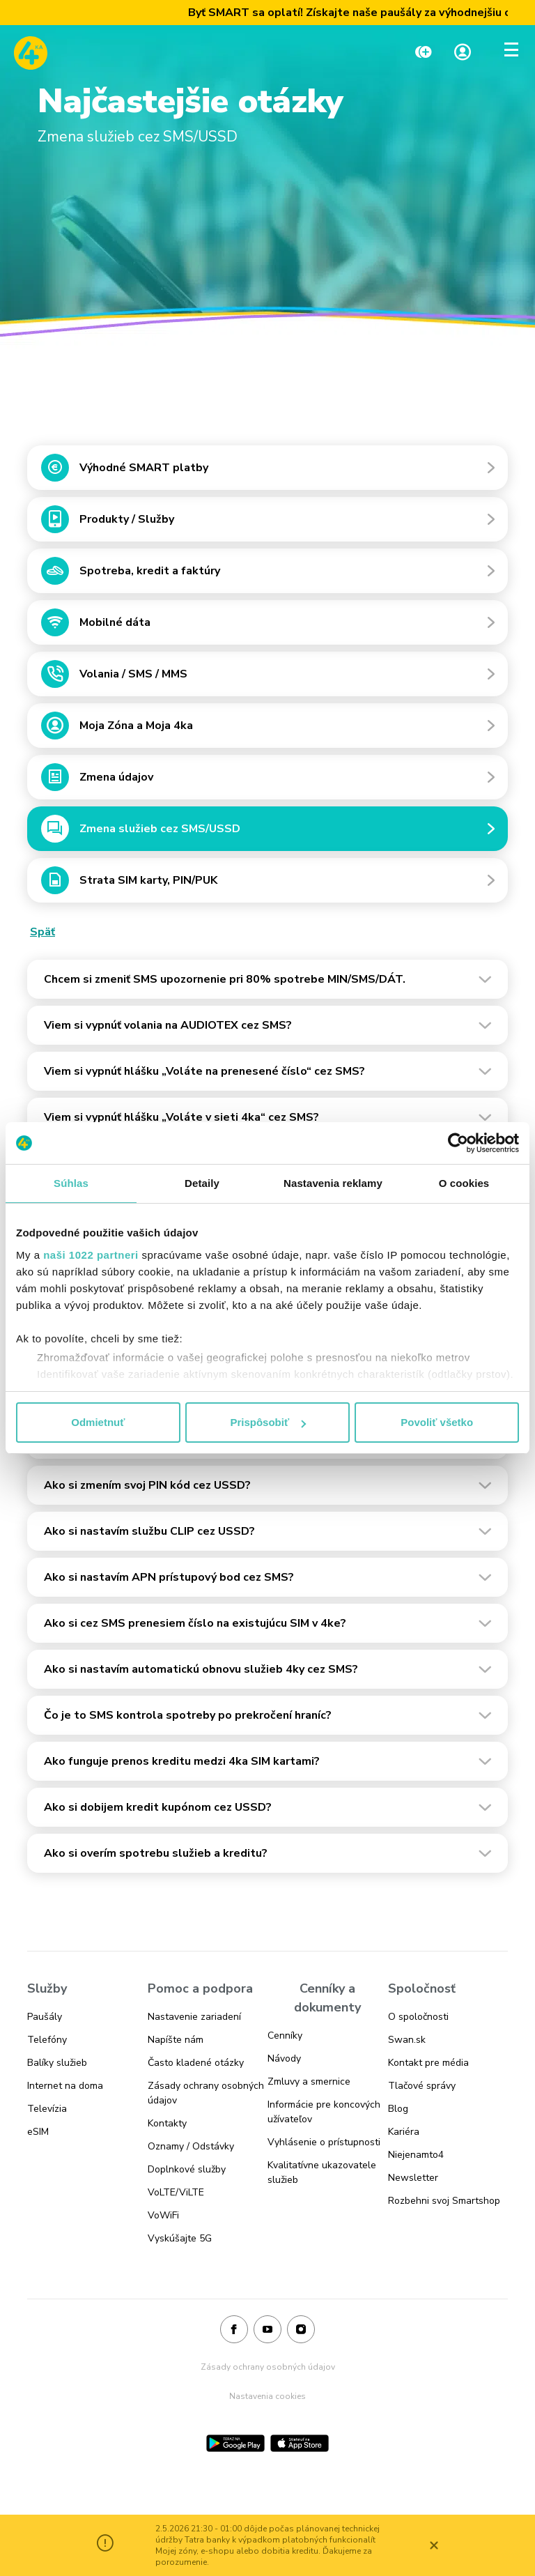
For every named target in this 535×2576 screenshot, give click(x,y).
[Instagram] (301, 2330)
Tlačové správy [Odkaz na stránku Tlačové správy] (422, 2085)
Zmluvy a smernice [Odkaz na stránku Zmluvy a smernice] (309, 2081)
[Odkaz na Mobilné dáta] (267, 626)
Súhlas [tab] (71, 1183)
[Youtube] (267, 2330)
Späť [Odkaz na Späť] (42, 932)
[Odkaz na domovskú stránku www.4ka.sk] (30, 53)
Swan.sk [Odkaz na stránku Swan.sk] (407, 2039)
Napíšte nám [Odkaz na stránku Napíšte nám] (175, 2039)
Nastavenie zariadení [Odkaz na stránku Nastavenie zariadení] (194, 2016)
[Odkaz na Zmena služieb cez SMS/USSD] (267, 832)
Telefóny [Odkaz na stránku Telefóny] (47, 2039)
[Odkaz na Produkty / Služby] (267, 523)
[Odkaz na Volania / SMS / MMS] (267, 677)
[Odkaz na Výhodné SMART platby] (267, 471)
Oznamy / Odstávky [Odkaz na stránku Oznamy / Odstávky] (191, 2146)
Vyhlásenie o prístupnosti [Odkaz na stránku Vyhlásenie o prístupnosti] (324, 2142)
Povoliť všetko (437, 1422)
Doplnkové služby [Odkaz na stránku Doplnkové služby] (187, 2169)
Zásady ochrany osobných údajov (268, 2366)
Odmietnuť (98, 1422)
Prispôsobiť (268, 1422)
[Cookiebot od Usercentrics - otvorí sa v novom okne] (458, 1143)
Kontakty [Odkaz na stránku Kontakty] (167, 2123)
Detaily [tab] (202, 1183)
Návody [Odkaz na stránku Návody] (284, 2058)
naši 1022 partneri (91, 1255)
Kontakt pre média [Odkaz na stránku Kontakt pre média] (428, 2062)
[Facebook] (234, 2330)
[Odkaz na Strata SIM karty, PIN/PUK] (267, 884)
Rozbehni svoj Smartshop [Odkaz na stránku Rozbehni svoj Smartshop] (444, 2200)
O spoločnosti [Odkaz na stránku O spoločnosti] (418, 2016)
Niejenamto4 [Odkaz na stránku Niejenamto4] (416, 2154)
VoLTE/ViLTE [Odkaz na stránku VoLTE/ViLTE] (176, 2192)
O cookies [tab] (464, 1183)
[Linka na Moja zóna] (462, 53)
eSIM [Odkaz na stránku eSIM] (38, 2131)
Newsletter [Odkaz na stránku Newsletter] (413, 2177)
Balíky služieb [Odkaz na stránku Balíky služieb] (57, 2062)
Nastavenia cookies (267, 2396)
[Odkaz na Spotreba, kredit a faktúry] (267, 574)
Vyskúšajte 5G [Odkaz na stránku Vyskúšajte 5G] (180, 2238)
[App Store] (299, 2443)
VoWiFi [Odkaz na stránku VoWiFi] (163, 2215)
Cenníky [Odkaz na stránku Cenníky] (285, 2035)
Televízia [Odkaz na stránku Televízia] (47, 2108)
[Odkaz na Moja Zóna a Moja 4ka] (267, 729)
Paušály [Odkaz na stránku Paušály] (44, 2016)
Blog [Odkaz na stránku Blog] (398, 2108)
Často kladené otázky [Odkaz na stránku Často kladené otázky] (196, 2062)
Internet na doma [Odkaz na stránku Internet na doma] (65, 2085)
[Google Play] (235, 2443)
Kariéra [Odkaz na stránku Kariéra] (403, 2131)
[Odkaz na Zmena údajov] (267, 780)
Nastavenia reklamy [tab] (333, 1183)
